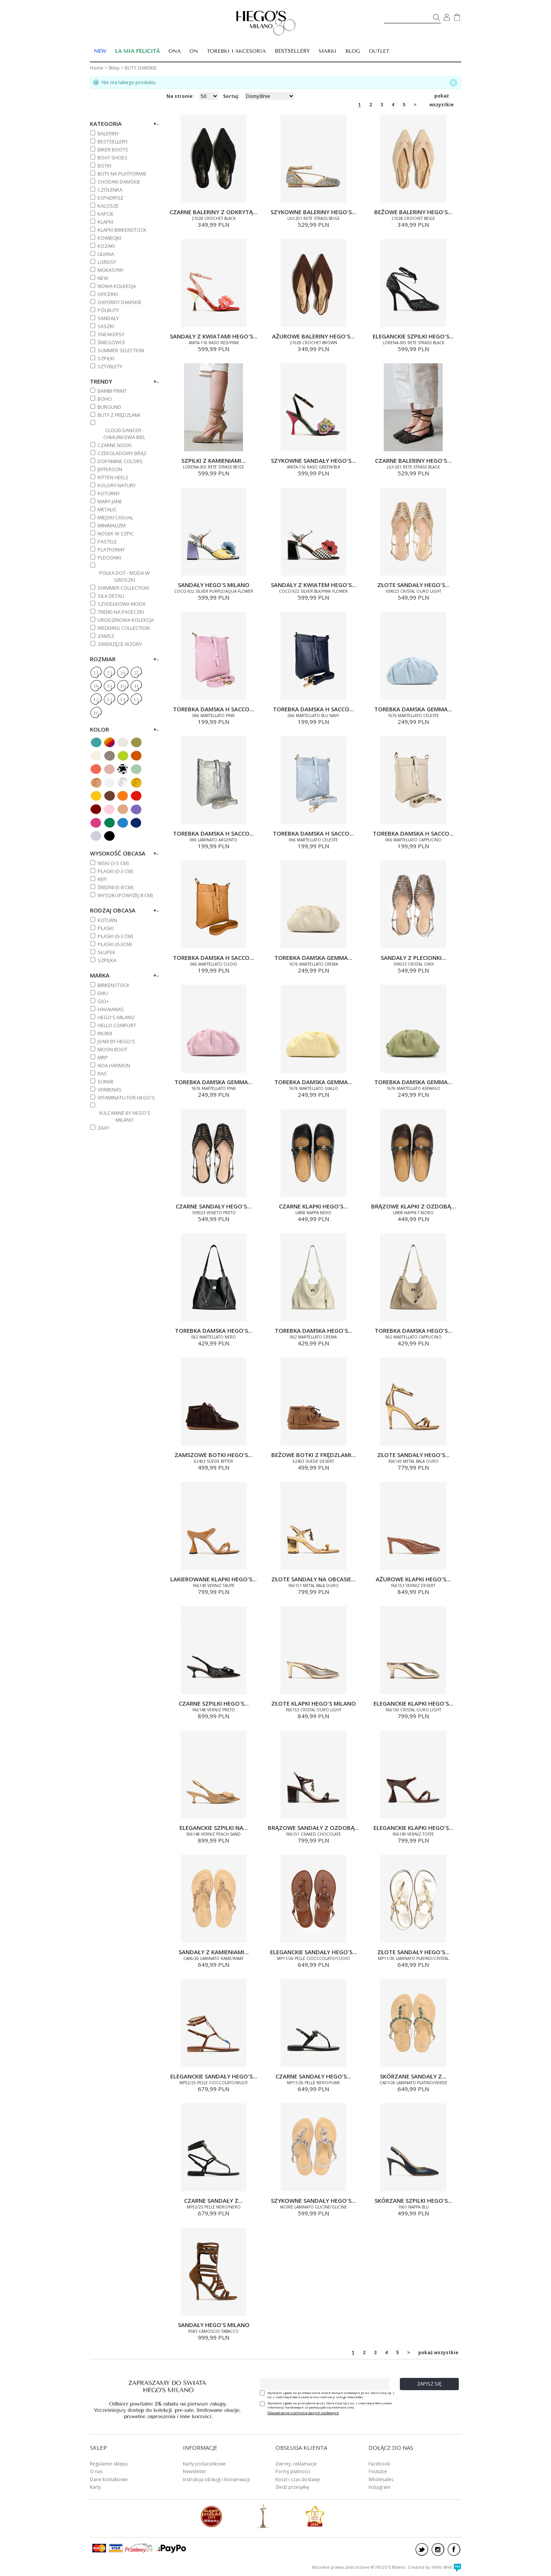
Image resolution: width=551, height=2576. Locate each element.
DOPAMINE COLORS (120, 461)
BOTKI (104, 165)
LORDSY (107, 262)
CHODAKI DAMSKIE (119, 181)
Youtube (377, 2471)
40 (122, 686)
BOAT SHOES (112, 157)
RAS (102, 1073)
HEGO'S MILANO (116, 1017)
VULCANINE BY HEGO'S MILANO (124, 1116)
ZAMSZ (106, 636)
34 (96, 673)
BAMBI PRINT (112, 390)
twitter (422, 2549)
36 (122, 673)
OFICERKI (108, 294)
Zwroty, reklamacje (296, 2464)
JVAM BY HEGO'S (116, 1041)
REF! (102, 879)
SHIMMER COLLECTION (123, 587)
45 (136, 700)
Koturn (107, 920)
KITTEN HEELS (113, 477)
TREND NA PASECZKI (121, 611)
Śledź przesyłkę (292, 2487)
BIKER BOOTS (113, 149)
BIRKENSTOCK (114, 985)
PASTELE (107, 541)
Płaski (106, 928)
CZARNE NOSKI (115, 445)
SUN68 (105, 1081)
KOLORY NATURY (117, 485)
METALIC (107, 509)
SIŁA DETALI (111, 595)
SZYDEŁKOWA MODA (121, 603)
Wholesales (380, 2479)
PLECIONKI (109, 557)
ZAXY (103, 1127)
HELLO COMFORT (117, 1025)
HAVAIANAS (111, 1009)
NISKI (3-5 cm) (113, 863)
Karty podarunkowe (204, 2464)
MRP (103, 1057)
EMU (103, 993)
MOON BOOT (112, 1049)
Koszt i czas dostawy (298, 2479)
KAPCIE (106, 213)
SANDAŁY (108, 318)
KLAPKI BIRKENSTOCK (122, 229)
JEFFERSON (110, 469)
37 (136, 673)
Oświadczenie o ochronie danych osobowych (303, 2412)
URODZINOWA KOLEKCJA (126, 619)
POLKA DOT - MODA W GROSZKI (124, 576)
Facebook (379, 2464)
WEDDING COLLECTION (124, 627)
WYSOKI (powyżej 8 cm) (125, 895)
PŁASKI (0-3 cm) (115, 871)
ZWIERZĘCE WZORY (120, 644)
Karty (95, 2487)
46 (96, 713)
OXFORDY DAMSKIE (120, 302)
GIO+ (103, 1001)
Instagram (379, 2487)
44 (122, 700)
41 (136, 686)
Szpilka (107, 960)
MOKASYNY (111, 270)
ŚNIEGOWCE (112, 342)
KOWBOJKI (109, 237)
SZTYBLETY (110, 366)
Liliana (106, 253)
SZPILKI (106, 358)
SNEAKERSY (111, 334)
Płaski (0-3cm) (115, 944)
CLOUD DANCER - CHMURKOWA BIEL (124, 434)
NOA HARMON (114, 1065)
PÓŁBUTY (108, 310)
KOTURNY (109, 493)
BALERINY (108, 133)
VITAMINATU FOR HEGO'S (126, 1097)
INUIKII (105, 1033)
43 (109, 700)
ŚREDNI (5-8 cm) (115, 887)
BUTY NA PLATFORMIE (122, 173)
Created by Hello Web (434, 2567)
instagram (438, 2549)
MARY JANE (110, 501)
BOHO (105, 398)
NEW (103, 278)
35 (109, 673)
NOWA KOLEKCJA (117, 286)
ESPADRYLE (111, 197)
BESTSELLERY (292, 51)
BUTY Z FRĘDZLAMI (119, 414)
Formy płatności (293, 2471)
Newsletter (194, 2471)
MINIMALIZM (112, 525)
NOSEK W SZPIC (116, 533)
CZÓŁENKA (110, 189)
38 (96, 686)
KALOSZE (108, 205)
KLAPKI (105, 221)
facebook (454, 2549)
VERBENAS (110, 1089)
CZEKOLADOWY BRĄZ (122, 453)
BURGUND (109, 406)
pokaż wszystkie (441, 96)
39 (109, 686)
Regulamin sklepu (109, 2464)
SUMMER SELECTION (121, 350)
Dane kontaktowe (109, 2479)
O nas (96, 2471)
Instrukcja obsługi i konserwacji (216, 2479)
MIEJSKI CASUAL (115, 517)
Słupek (107, 952)
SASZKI (106, 326)
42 (96, 700)
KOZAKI (106, 245)
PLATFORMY (111, 549)
